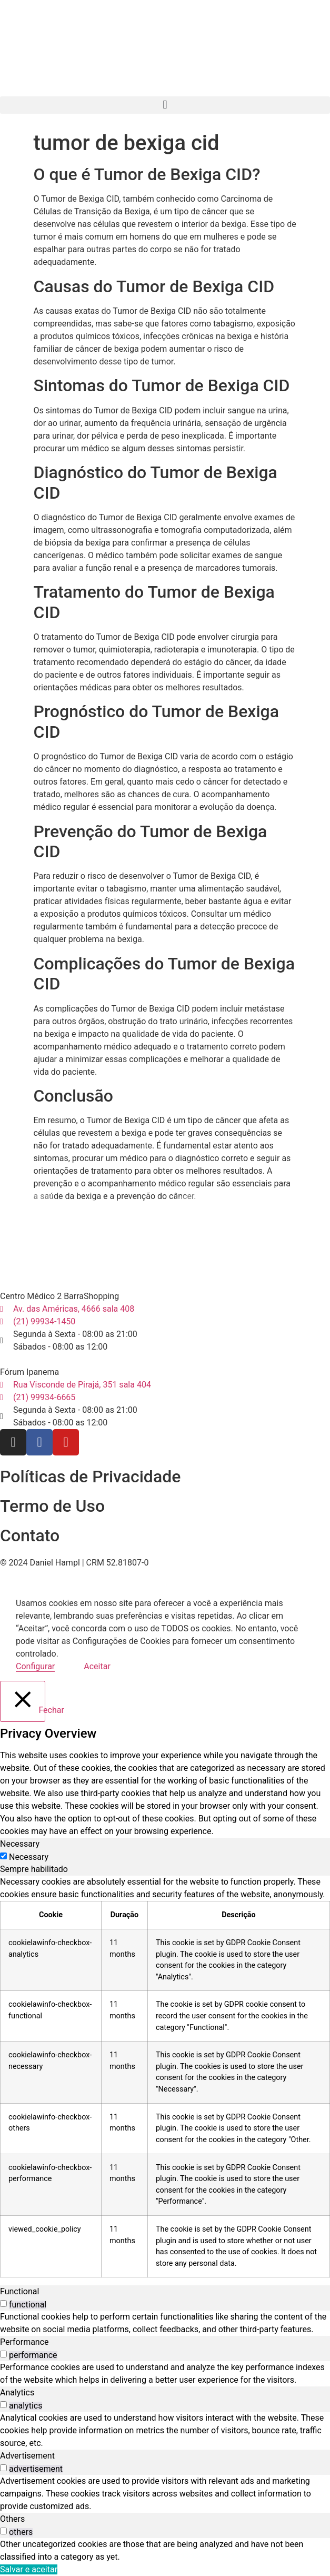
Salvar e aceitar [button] (28, 2569)
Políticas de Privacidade (90, 1477)
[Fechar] (22, 1701)
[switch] (3, 2303)
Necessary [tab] (19, 1844)
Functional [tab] (19, 2291)
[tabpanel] (165, 2076)
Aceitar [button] (97, 1666)
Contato (29, 1535)
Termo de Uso (52, 1506)
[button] (165, 105)
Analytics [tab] (17, 2392)
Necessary (28, 1857)
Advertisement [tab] (27, 2456)
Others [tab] (12, 2519)
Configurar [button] (35, 1666)
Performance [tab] (24, 2342)
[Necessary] (3, 1855)
